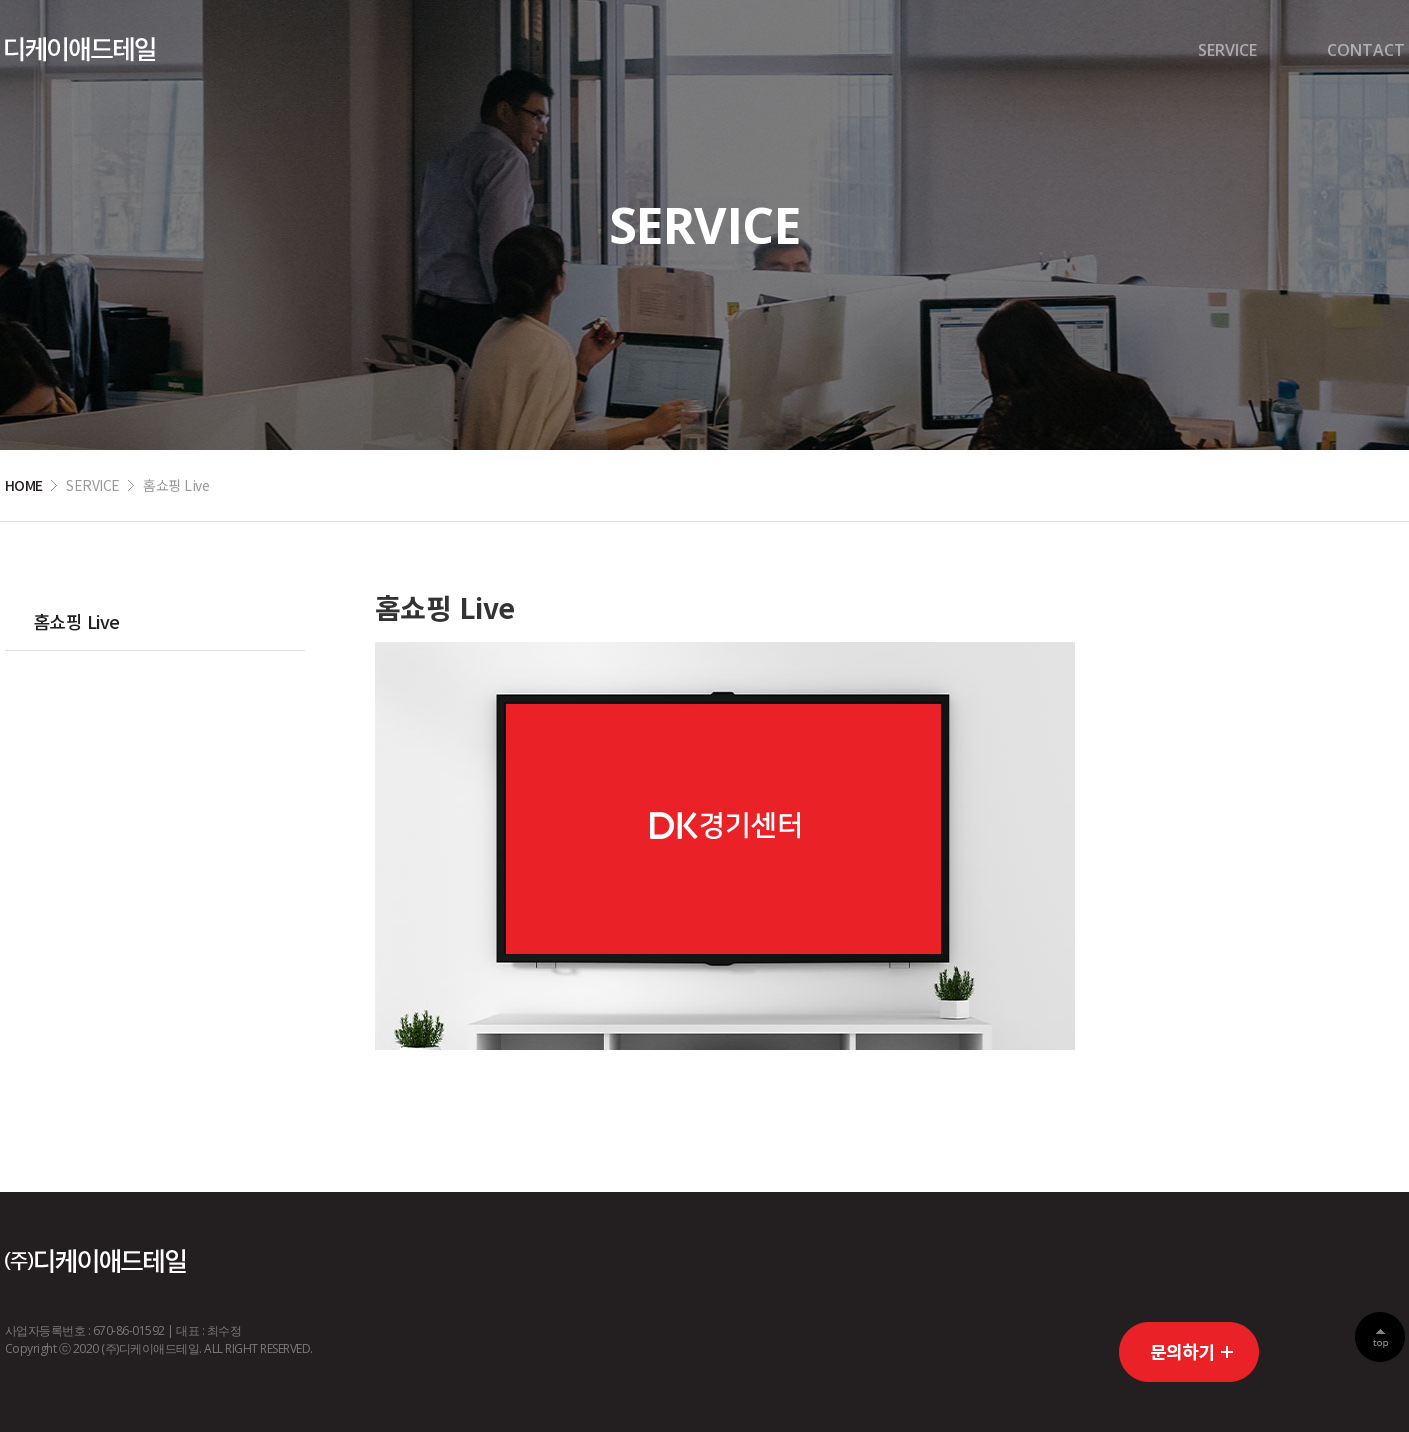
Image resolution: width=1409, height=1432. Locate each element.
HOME (24, 485)
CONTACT (1366, 50)
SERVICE (1227, 50)
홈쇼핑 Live (76, 621)
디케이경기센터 (80, 49)
